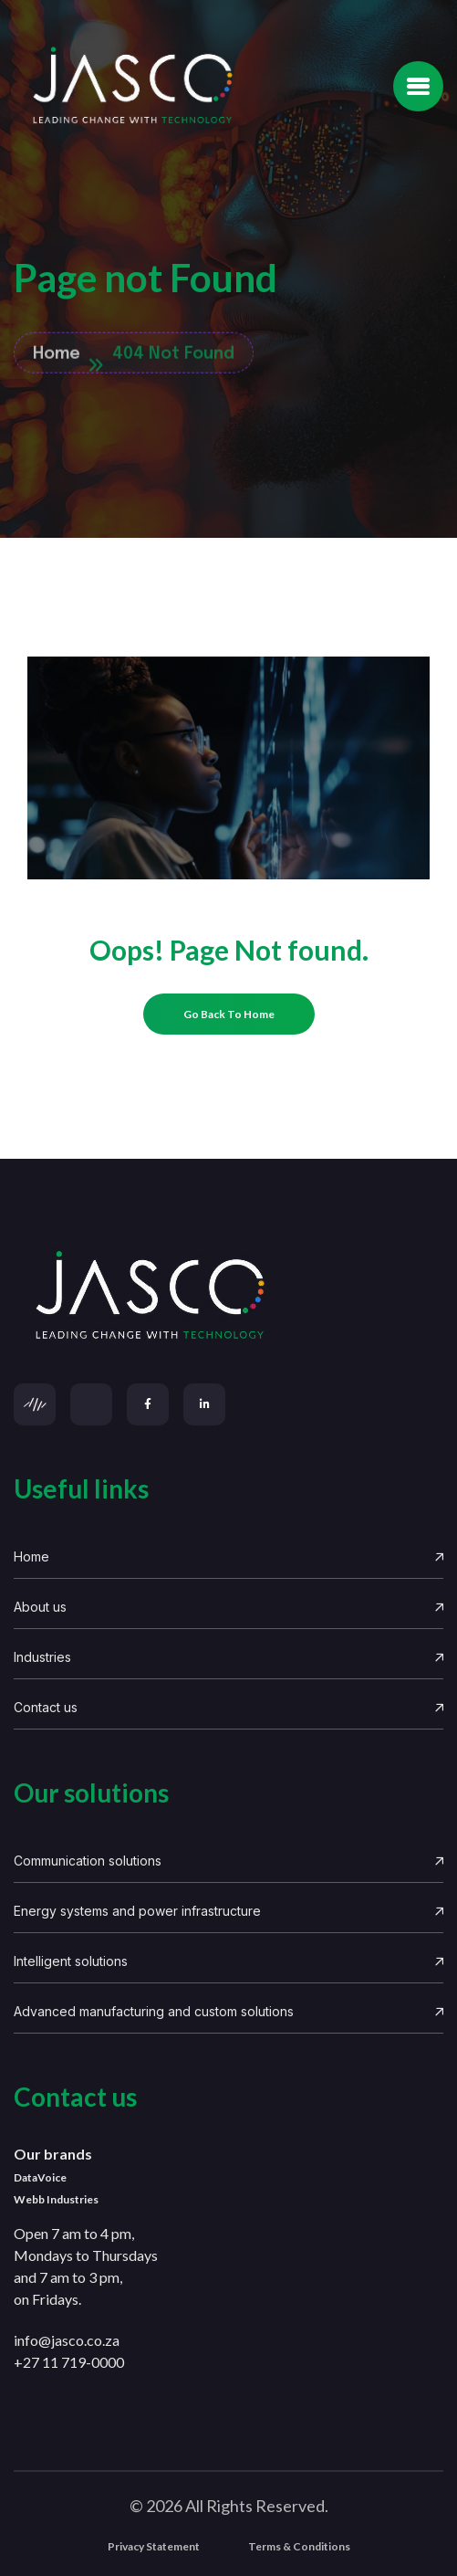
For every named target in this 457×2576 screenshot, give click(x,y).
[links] (228, 1296)
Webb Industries (56, 2199)
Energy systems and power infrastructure (228, 1911)
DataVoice (40, 2177)
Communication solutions (228, 1860)
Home (228, 1556)
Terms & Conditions (299, 2546)
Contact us (228, 1707)
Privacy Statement (154, 2546)
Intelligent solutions (228, 1961)
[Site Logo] (132, 86)
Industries (228, 1657)
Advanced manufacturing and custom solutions (228, 2011)
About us (228, 1606)
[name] (418, 86)
